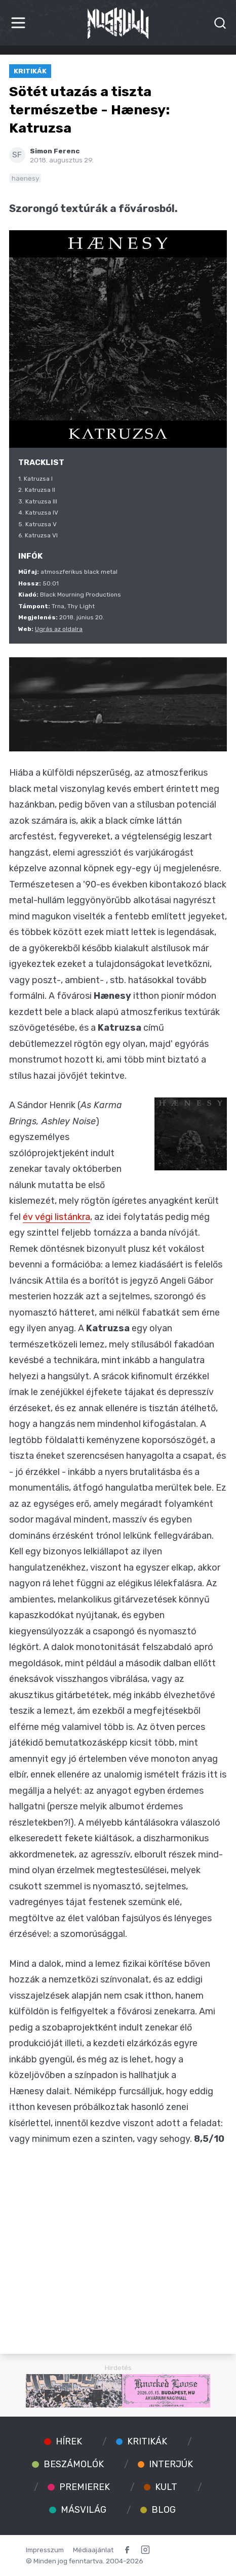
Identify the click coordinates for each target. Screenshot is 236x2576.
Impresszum (45, 2550)
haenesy (25, 178)
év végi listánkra (56, 1216)
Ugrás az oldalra (59, 628)
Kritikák (30, 71)
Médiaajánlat (93, 2550)
